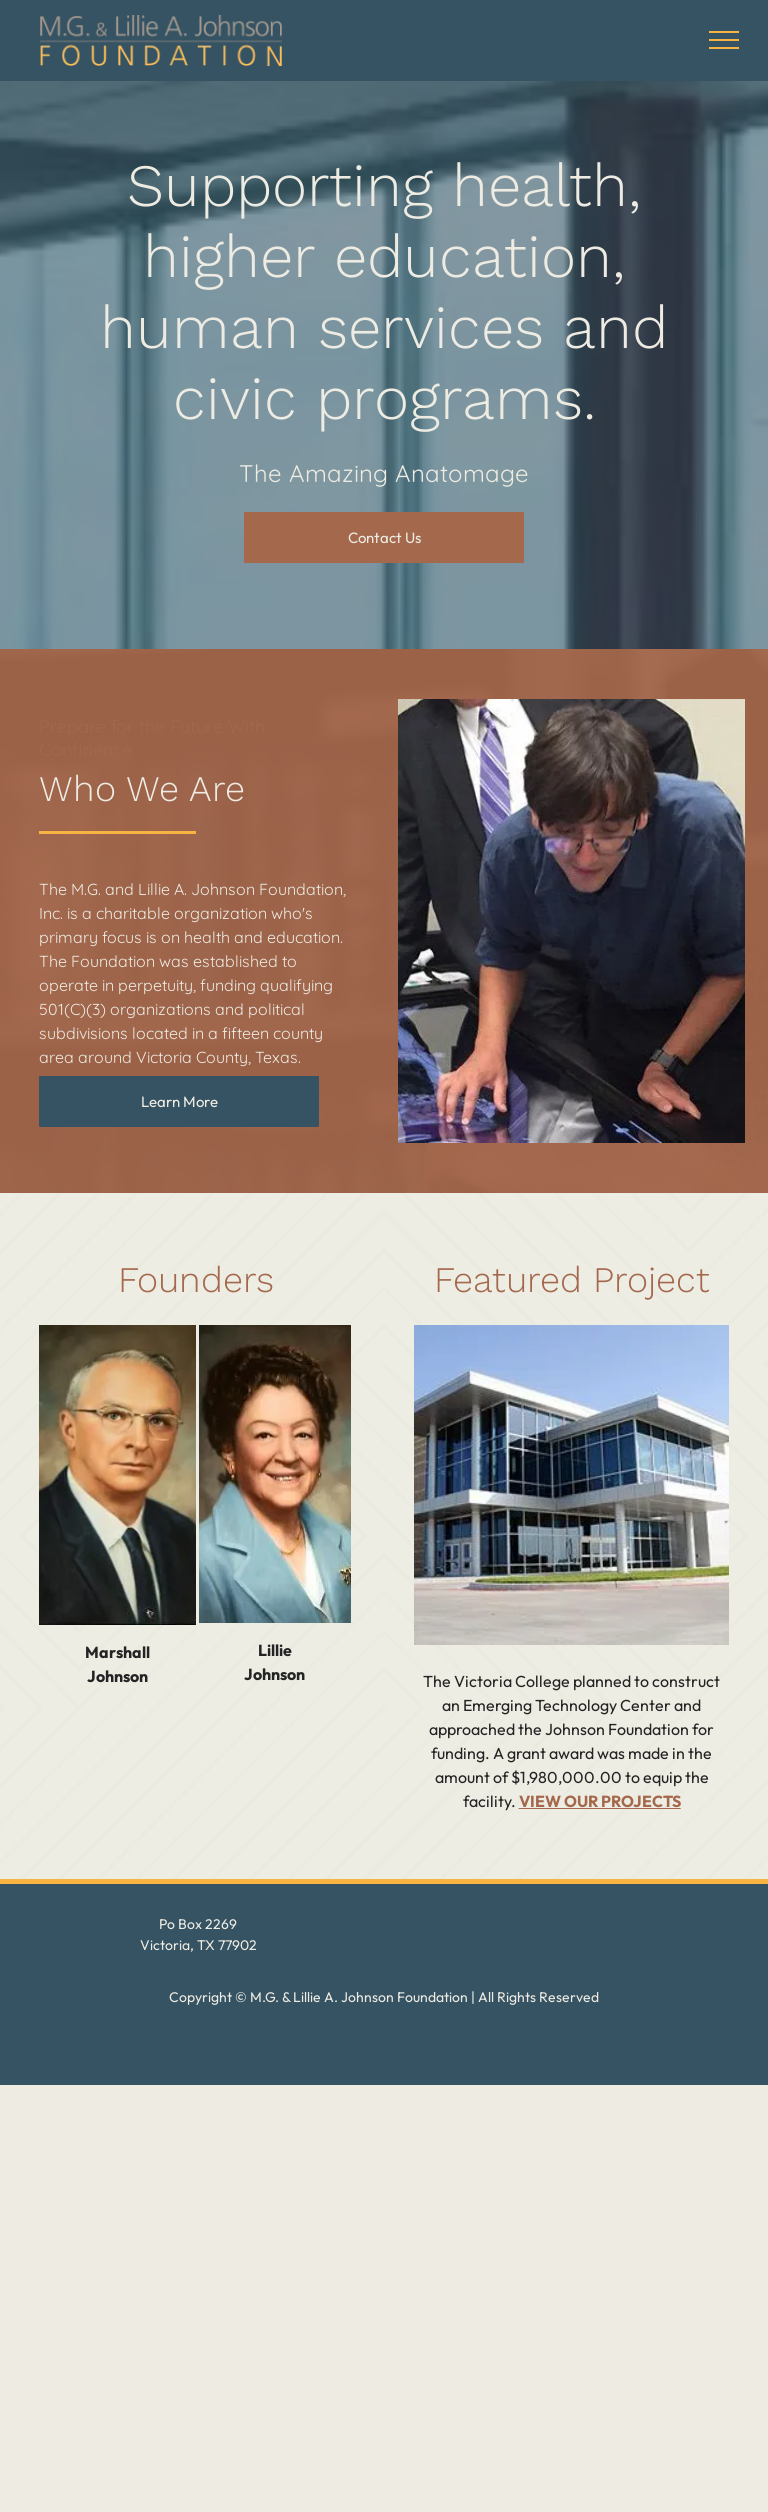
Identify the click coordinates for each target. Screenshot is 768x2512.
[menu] (724, 40)
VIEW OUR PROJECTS (600, 1801)
